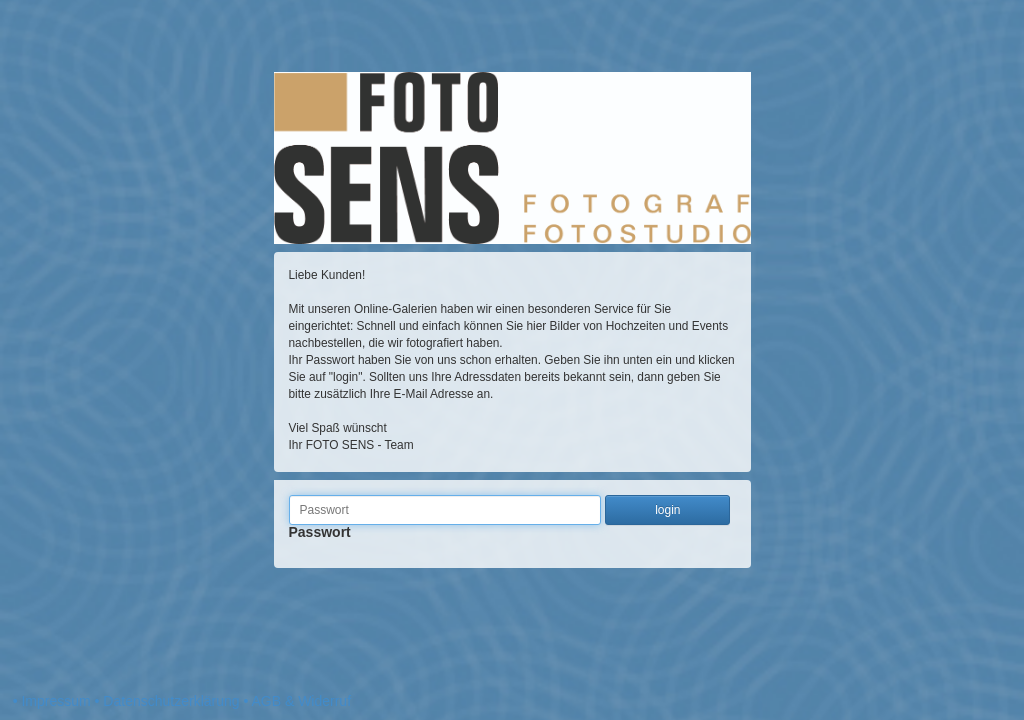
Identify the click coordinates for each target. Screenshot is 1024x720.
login (667, 510)
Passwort (320, 539)
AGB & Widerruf (301, 701)
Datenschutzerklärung (171, 701)
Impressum (55, 701)
